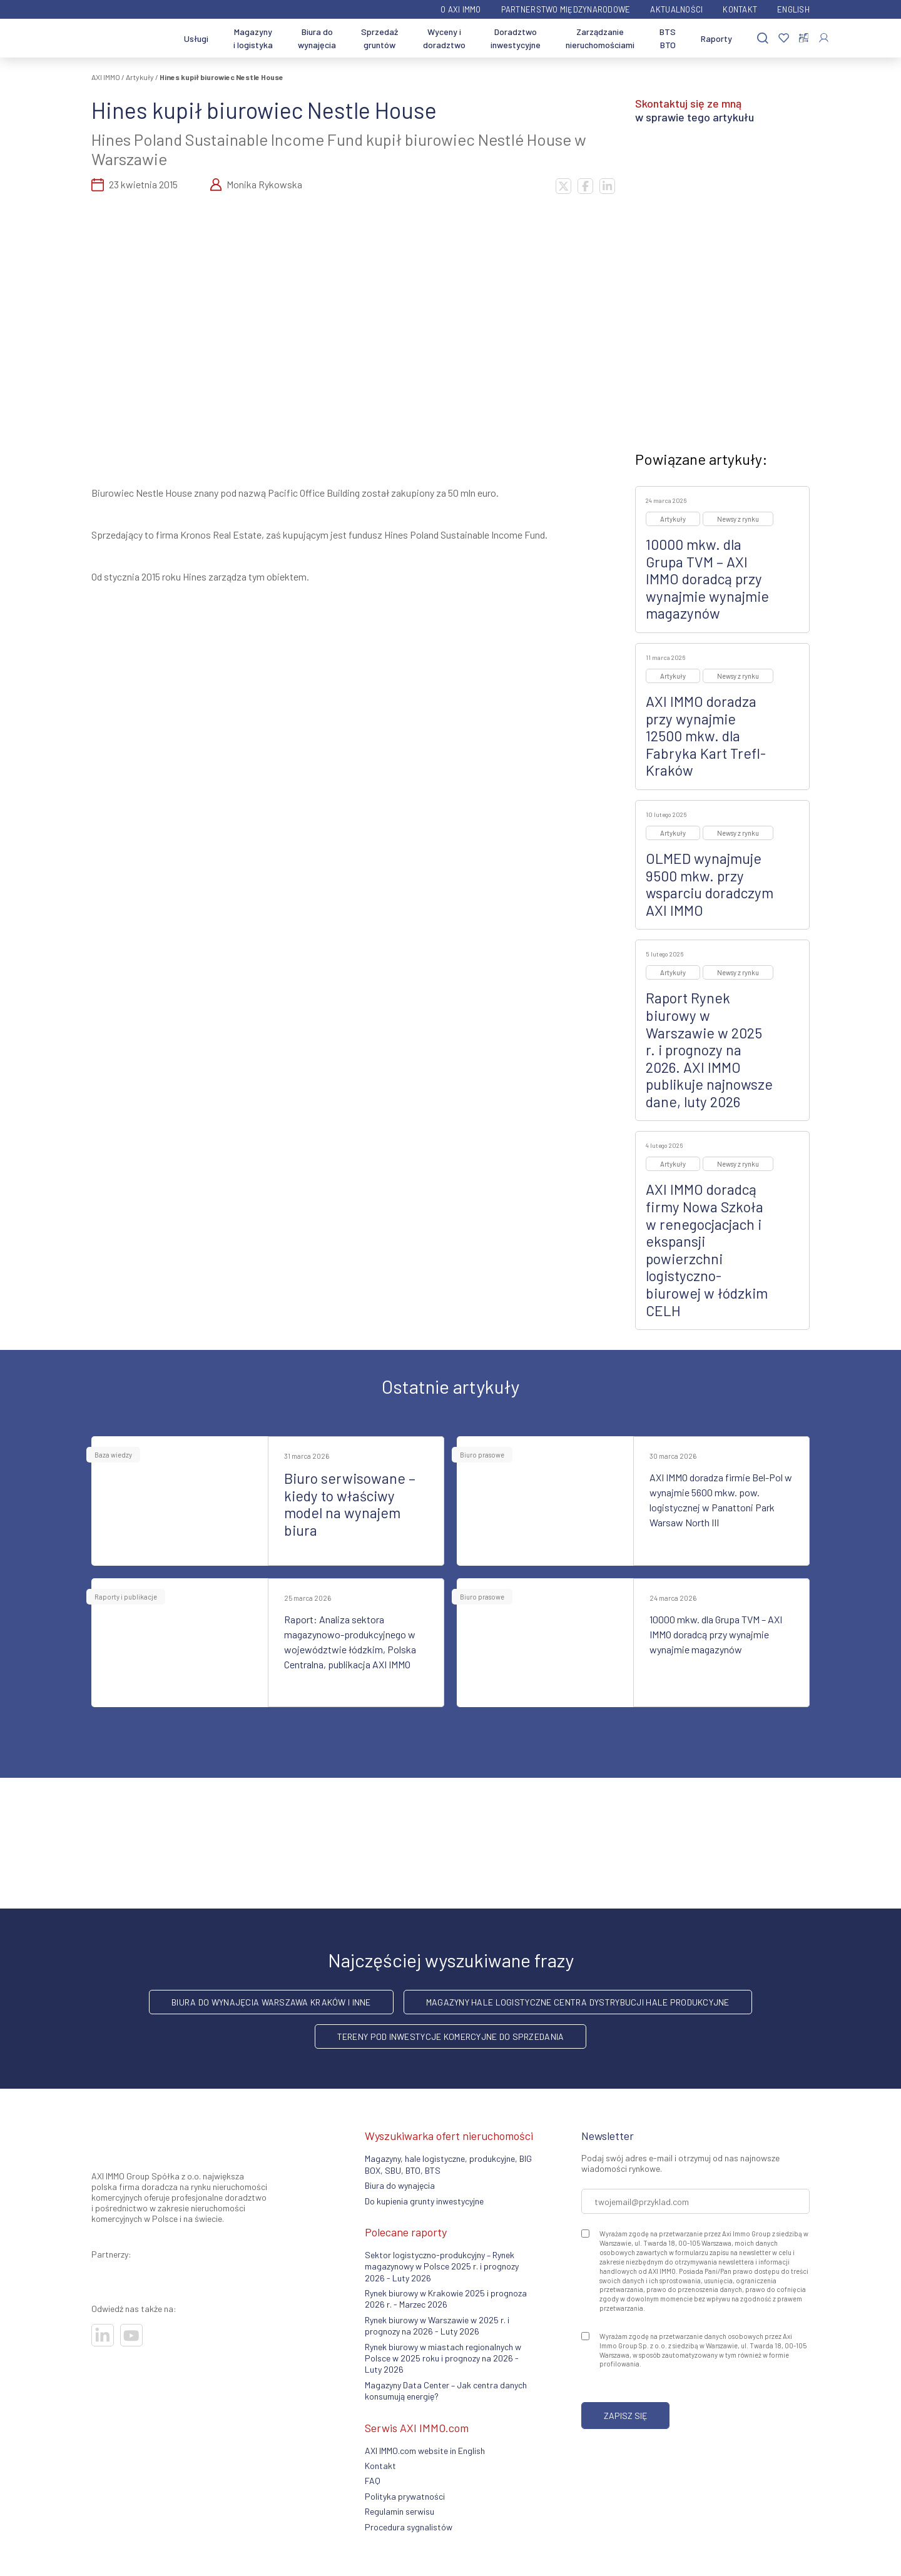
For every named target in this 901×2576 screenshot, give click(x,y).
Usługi (196, 38)
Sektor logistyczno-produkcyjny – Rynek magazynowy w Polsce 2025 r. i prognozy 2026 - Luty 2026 (442, 2266)
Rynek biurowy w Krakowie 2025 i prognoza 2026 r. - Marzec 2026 (446, 2299)
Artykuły (140, 77)
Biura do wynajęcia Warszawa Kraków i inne (270, 2002)
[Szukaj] (762, 38)
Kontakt (740, 9)
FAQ (372, 2480)
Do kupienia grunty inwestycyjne (424, 2201)
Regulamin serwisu (399, 2511)
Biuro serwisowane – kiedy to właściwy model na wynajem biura (349, 1504)
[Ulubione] (783, 38)
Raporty (716, 38)
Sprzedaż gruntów (379, 38)
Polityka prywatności (405, 2496)
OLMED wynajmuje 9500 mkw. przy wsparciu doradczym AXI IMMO (709, 884)
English (793, 9)
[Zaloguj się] (823, 38)
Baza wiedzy (113, 1455)
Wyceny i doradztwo (444, 38)
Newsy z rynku (738, 519)
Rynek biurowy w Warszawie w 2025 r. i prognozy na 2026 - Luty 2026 (437, 2325)
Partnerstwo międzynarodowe (566, 9)
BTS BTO (667, 38)
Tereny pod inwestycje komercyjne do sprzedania (450, 2036)
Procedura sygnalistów (408, 2527)
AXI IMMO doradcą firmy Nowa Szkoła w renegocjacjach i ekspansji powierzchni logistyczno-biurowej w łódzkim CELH (707, 1249)
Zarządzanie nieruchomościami (600, 38)
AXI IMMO (105, 77)
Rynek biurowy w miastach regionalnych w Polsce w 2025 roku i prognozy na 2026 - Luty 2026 (443, 2358)
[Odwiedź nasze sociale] (102, 2335)
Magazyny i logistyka (253, 38)
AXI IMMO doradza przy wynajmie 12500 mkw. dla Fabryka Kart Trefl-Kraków (706, 735)
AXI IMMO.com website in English (425, 2450)
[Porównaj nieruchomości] (803, 38)
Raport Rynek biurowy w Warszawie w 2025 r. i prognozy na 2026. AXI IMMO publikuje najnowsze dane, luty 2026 (709, 1049)
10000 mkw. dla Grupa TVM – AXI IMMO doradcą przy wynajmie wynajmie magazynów (707, 578)
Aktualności (676, 9)
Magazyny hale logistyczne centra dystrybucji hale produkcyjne (578, 2002)
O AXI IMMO (460, 9)
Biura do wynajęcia (317, 38)
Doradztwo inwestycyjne (516, 38)
